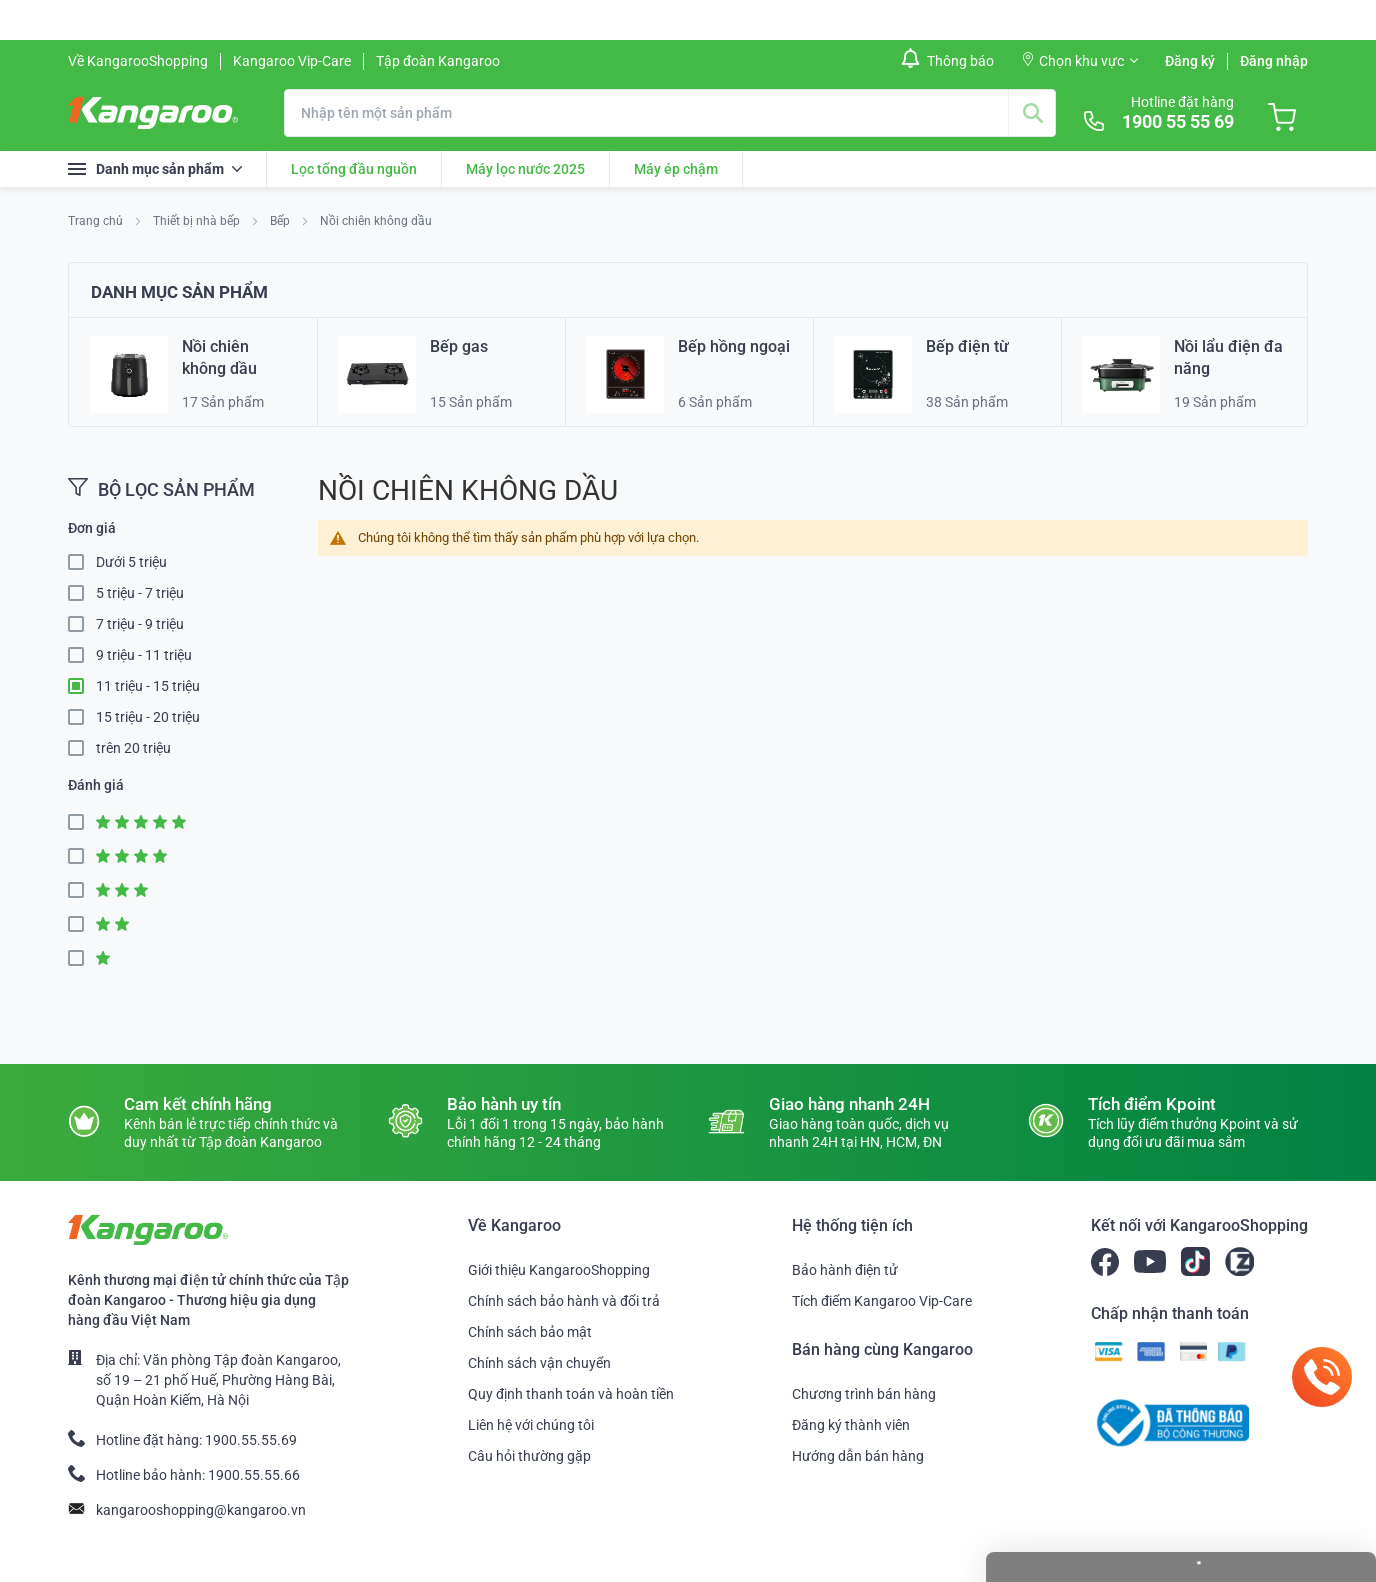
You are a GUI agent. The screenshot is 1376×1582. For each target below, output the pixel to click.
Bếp (281, 221)
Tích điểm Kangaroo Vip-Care (882, 1301)
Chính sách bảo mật (530, 1332)
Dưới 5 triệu (131, 562)
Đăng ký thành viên (851, 1425)
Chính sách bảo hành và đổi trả (564, 1301)
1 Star (82, 958)
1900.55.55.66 (254, 1475)
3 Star (82, 890)
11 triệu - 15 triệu (148, 686)
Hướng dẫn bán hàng (858, 1456)
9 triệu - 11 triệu (144, 655)
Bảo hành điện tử (845, 1270)
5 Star (82, 822)
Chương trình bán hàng (864, 1394)
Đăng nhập (1274, 61)
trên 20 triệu (133, 748)
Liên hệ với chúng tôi (531, 1425)
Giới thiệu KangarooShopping (559, 1270)
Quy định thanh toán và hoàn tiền (571, 1394)
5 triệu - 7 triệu (140, 593)
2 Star (82, 924)
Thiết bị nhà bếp (198, 221)
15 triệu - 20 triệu (148, 717)
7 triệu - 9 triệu (140, 624)
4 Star (82, 856)
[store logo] (153, 113)
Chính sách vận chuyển (539, 1363)
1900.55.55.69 (251, 1440)
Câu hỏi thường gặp (529, 1456)
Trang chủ (97, 221)
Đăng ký (1190, 61)
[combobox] (670, 113)
